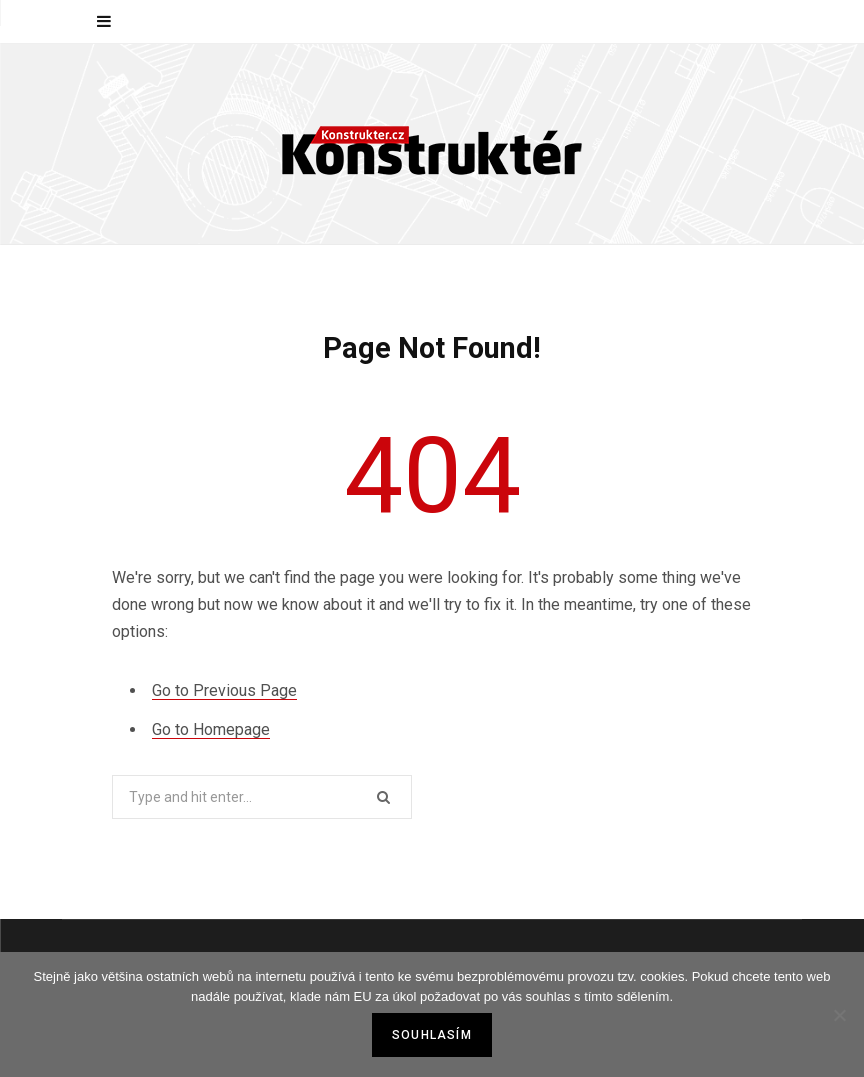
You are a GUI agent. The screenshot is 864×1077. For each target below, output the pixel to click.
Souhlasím (432, 1035)
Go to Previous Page (224, 690)
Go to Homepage (211, 729)
